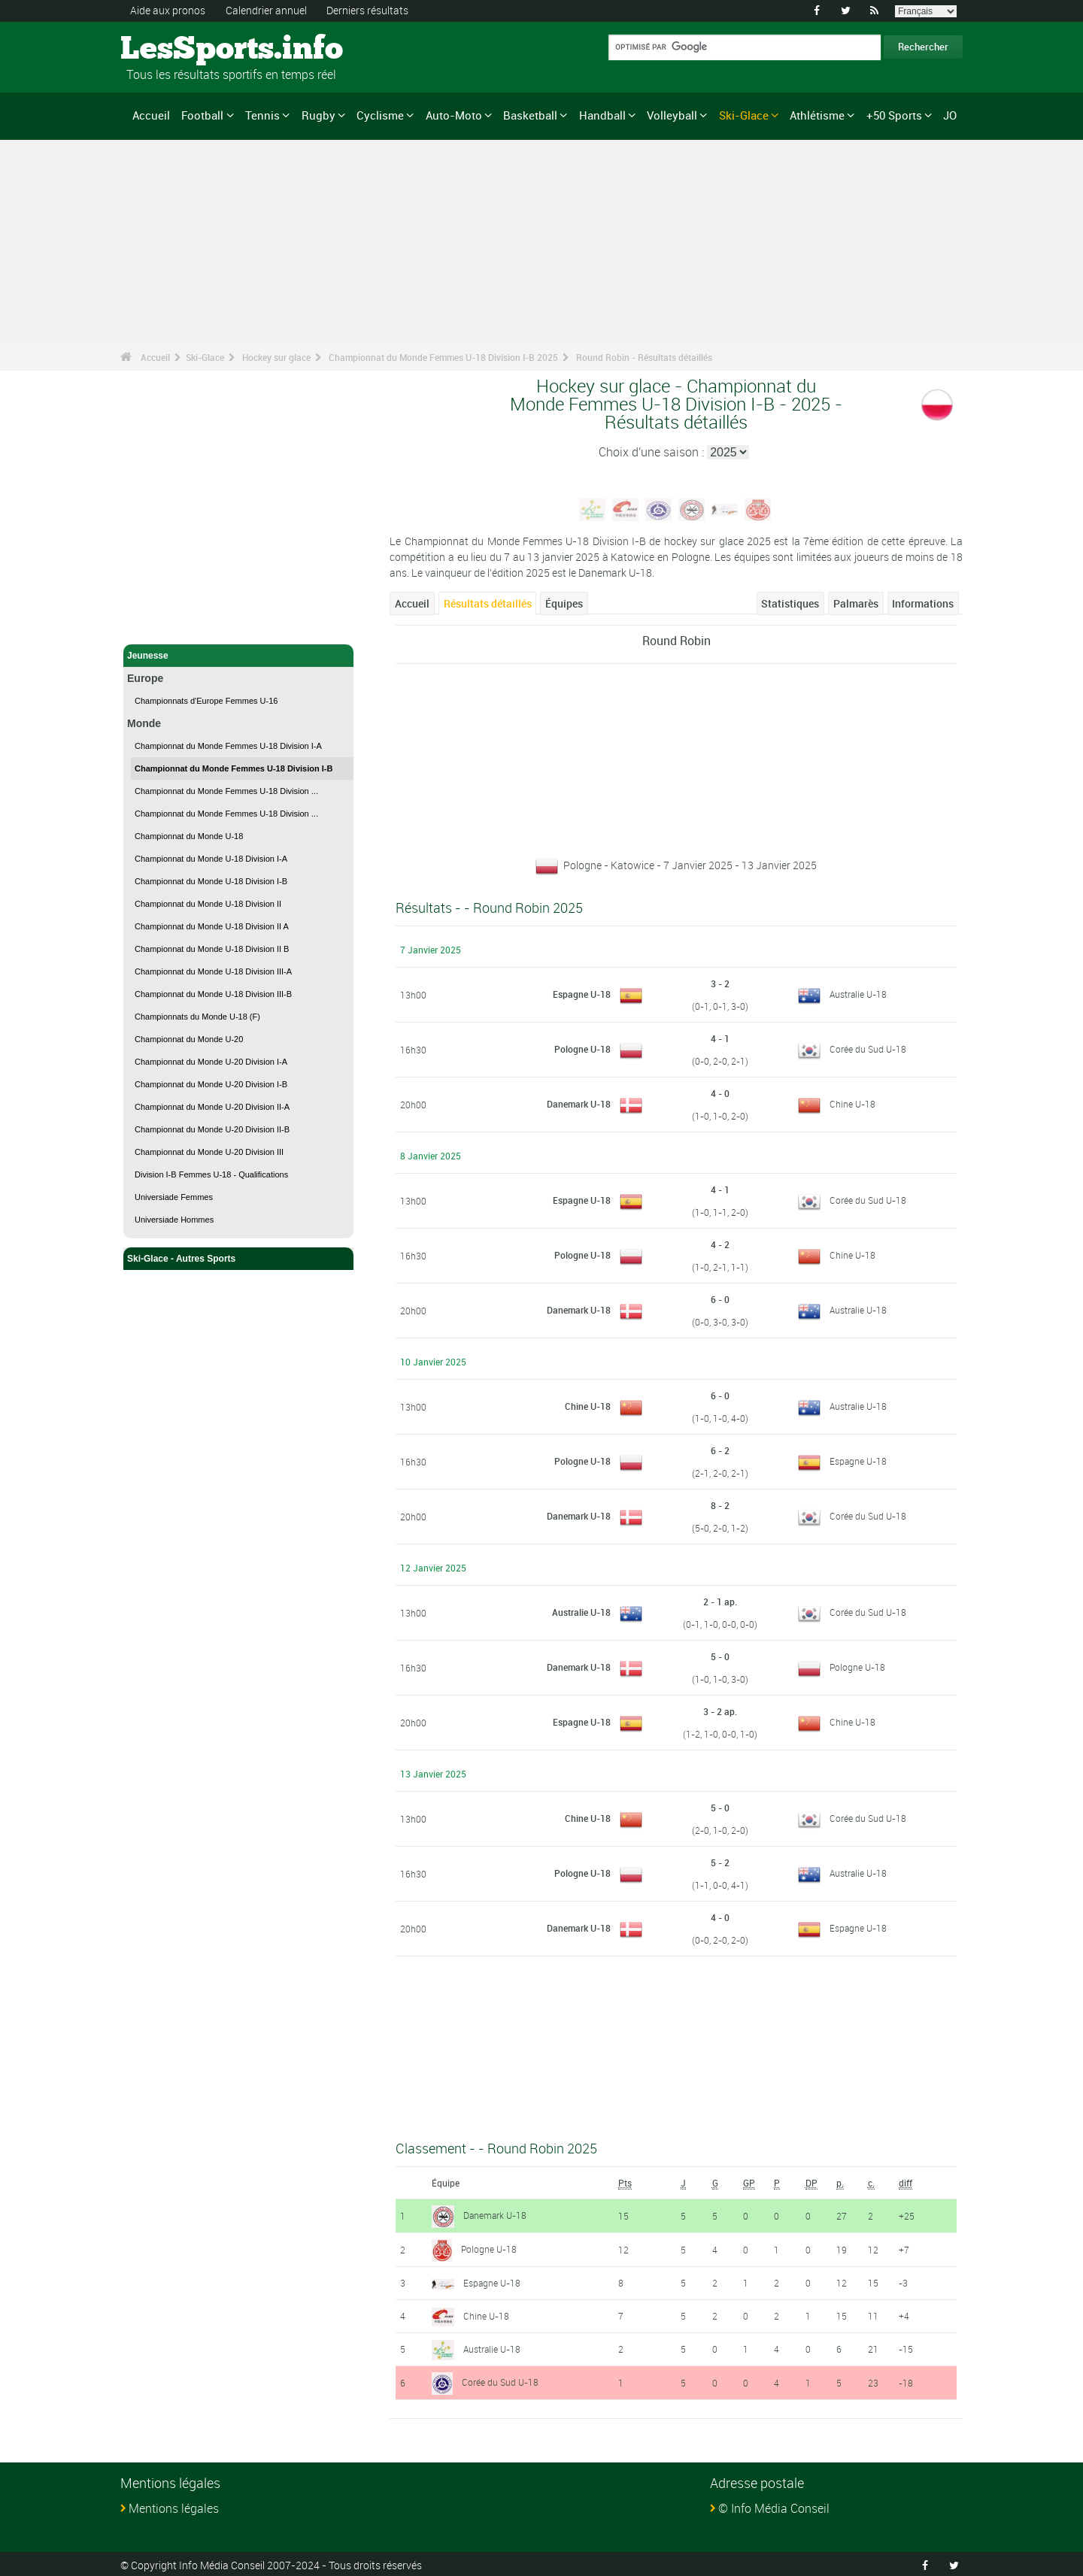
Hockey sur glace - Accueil (184, 624)
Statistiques (790, 603)
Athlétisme (817, 115)
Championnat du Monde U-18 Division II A (212, 926)
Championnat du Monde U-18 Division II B (212, 948)
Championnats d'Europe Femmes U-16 (206, 700)
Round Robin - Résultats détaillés (644, 357)
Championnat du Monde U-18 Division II (208, 903)
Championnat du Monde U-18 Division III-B (213, 994)
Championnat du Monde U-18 (189, 836)
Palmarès (855, 603)
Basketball (530, 115)
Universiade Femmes (174, 1197)
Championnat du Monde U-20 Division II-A (212, 1106)
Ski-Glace (744, 115)
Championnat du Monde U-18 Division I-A (211, 858)
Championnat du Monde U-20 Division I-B (211, 1084)
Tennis (262, 115)
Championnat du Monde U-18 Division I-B (211, 881)
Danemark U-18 (579, 1104)
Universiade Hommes (174, 1219)
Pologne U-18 (582, 1049)
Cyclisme (380, 115)
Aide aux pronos (167, 10)
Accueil (151, 115)
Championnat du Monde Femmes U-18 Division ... (226, 791)
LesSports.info (177, 49)
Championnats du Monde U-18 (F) (197, 1016)
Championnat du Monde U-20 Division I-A (211, 1061)
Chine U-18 (852, 1104)
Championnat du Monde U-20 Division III (209, 1151)
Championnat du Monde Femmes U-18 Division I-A (228, 745)
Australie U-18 (858, 994)
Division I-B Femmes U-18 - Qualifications (211, 1174)
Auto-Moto (454, 115)
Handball (602, 115)
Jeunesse (238, 655)
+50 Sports (894, 115)
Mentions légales (174, 2505)
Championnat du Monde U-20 (189, 1039)
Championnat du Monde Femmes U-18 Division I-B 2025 (443, 357)
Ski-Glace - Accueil (167, 600)
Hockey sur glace (276, 357)
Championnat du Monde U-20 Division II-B (212, 1129)
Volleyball (672, 115)
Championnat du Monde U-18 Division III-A (213, 971)
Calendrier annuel (266, 10)
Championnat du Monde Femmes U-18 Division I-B (233, 768)
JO (950, 115)
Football (202, 115)
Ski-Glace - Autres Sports (238, 1258)
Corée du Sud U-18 (868, 1049)
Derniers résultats (367, 10)
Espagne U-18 (582, 994)
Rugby (318, 115)
